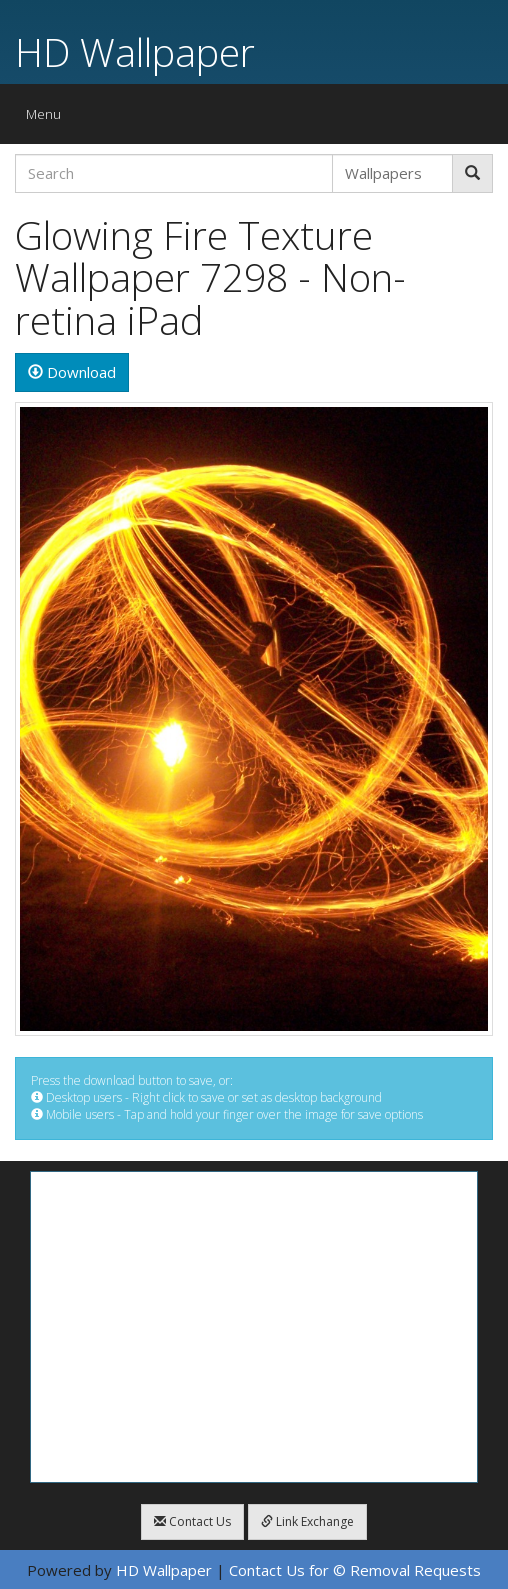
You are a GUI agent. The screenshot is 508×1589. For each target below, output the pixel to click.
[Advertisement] (254, 1327)
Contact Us (192, 1521)
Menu (48, 118)
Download (72, 372)
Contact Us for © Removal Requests (355, 1570)
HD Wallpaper (135, 51)
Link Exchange (307, 1521)
